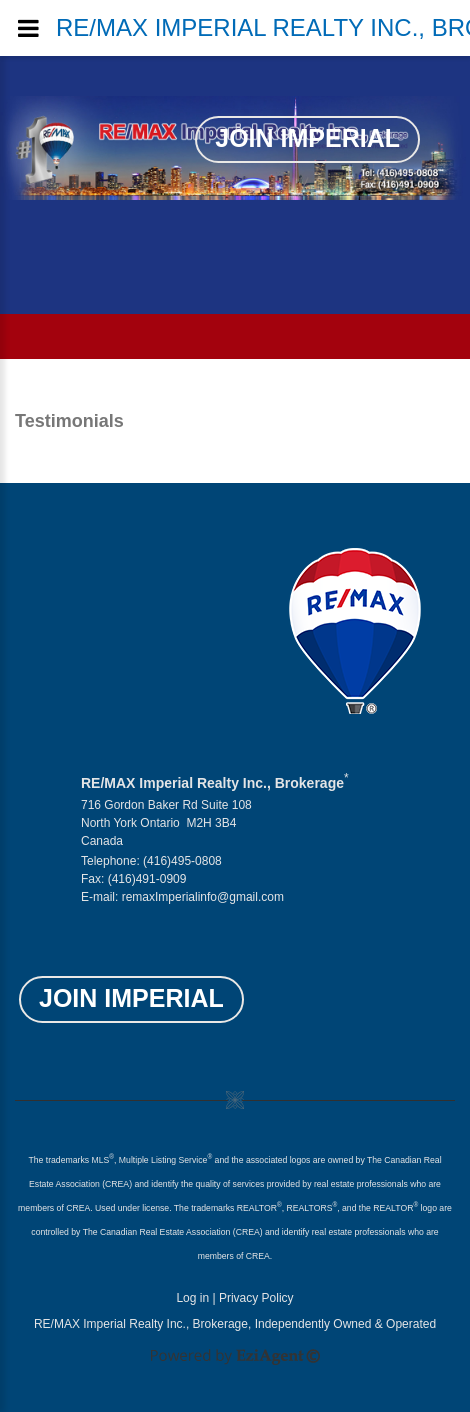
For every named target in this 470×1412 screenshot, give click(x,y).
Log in (192, 1298)
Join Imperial (307, 138)
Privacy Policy (256, 1298)
